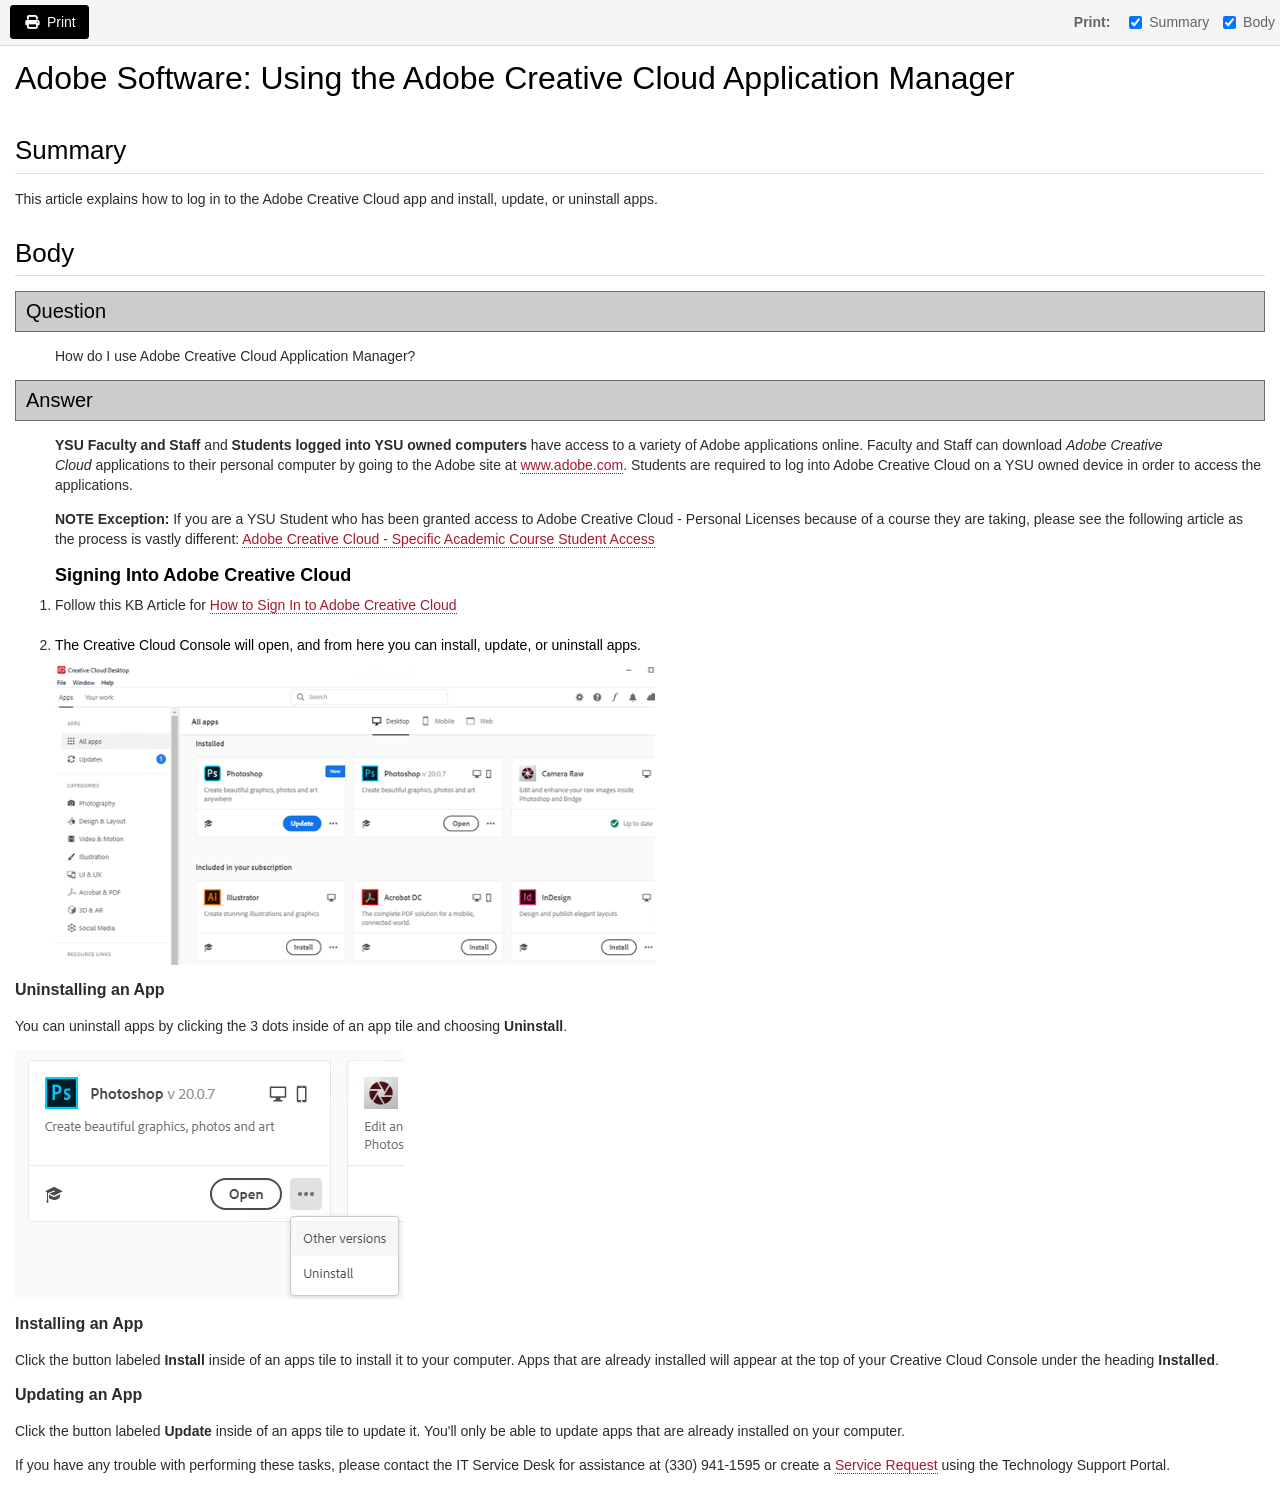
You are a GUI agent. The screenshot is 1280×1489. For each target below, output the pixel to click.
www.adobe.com (571, 465)
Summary (1169, 22)
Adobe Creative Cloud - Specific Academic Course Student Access (448, 539)
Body (1249, 22)
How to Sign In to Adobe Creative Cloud (333, 605)
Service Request (886, 1465)
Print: (1092, 22)
